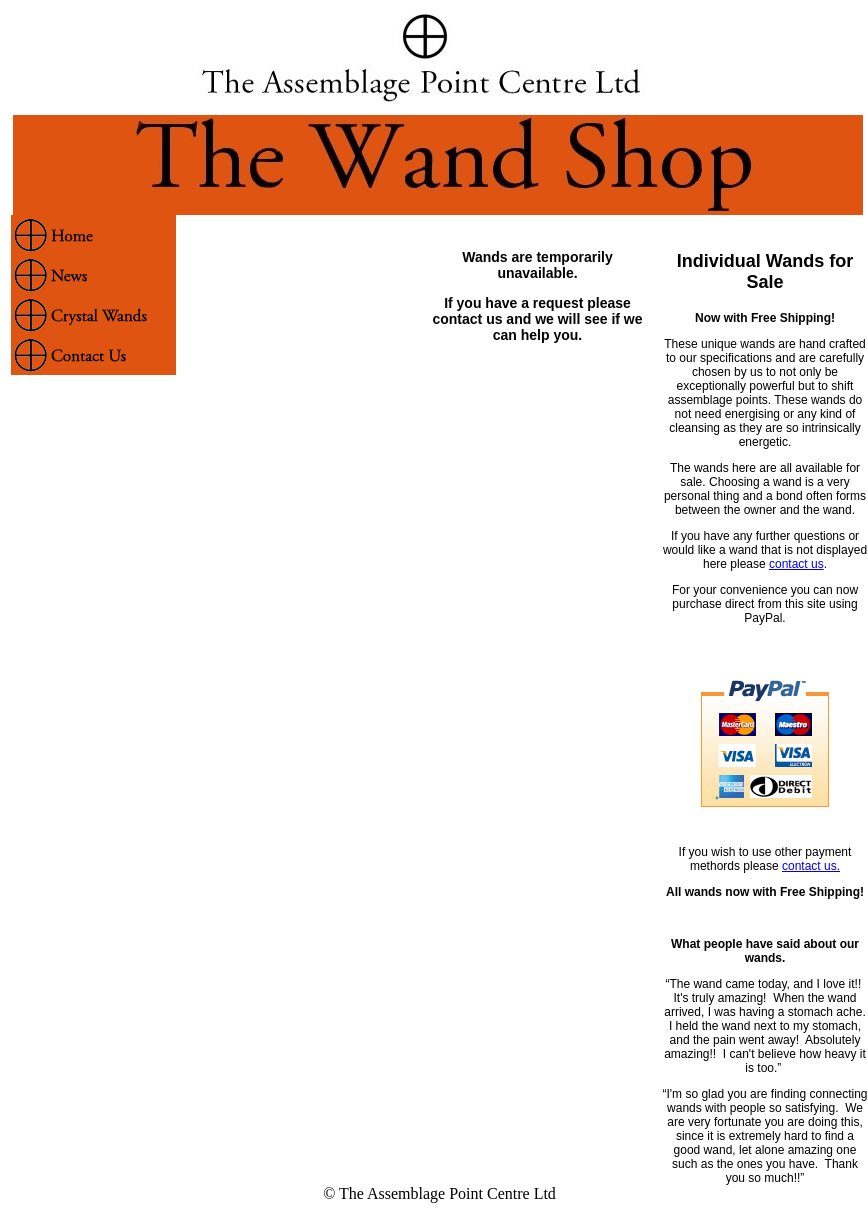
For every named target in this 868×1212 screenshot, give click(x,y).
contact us (796, 564)
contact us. (811, 866)
